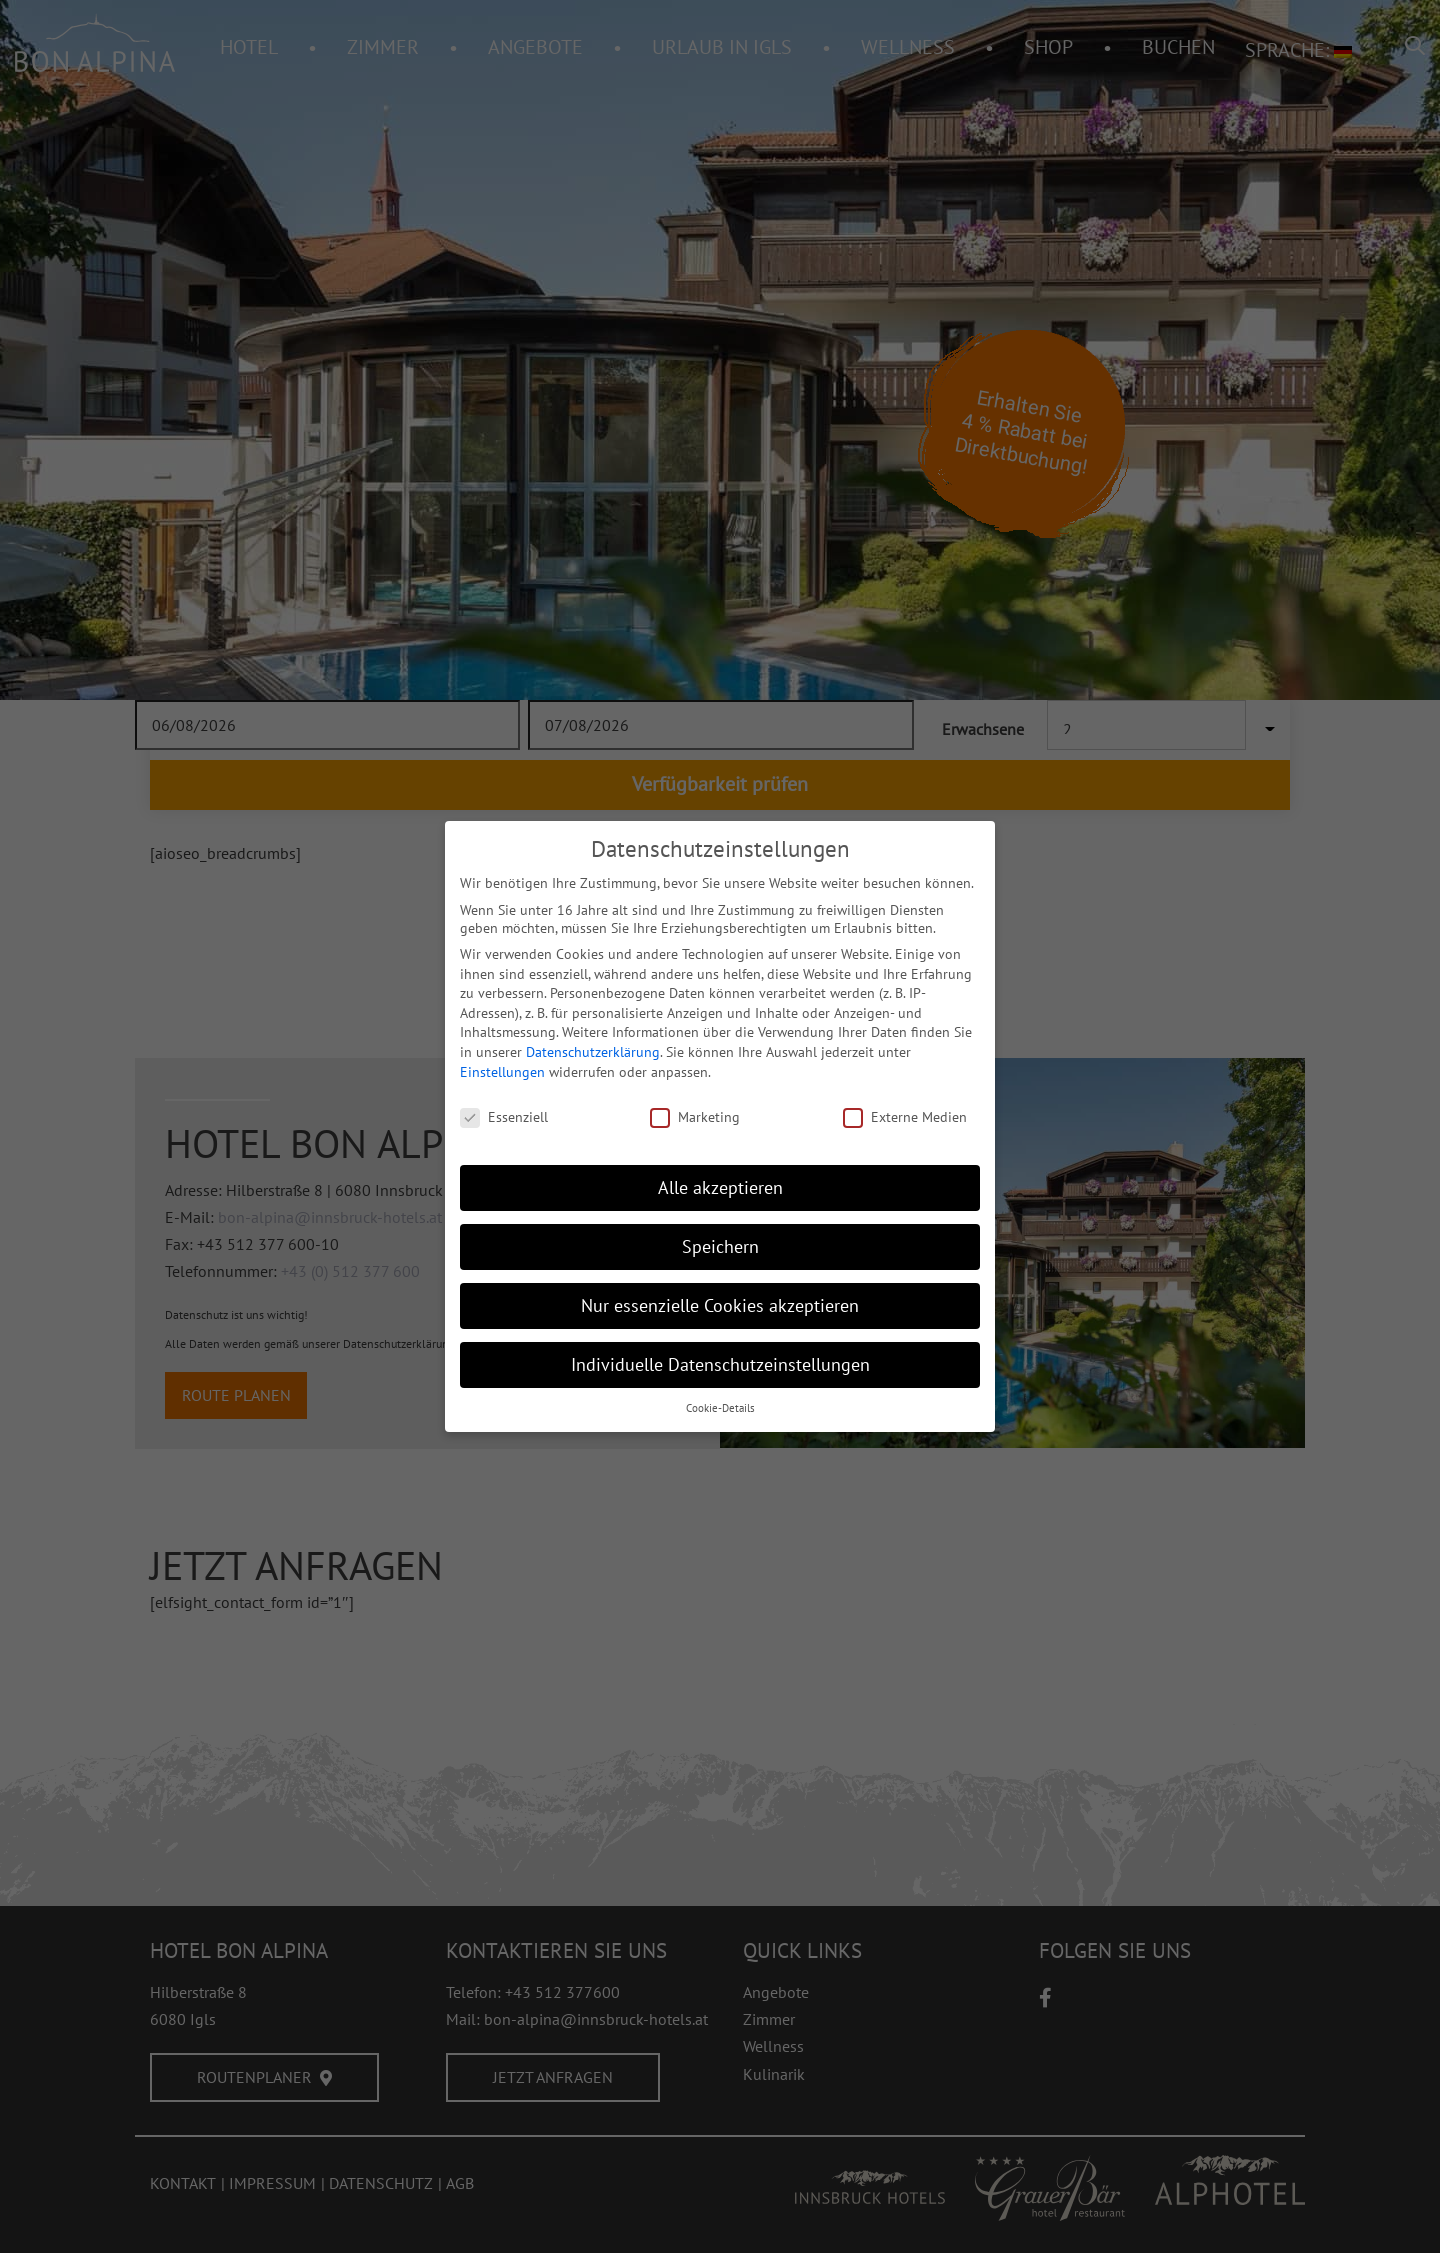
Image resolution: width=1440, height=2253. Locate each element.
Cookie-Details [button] (720, 1408)
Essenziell (504, 1117)
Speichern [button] (720, 1246)
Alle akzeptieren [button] (720, 1187)
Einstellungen (502, 1072)
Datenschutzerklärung (593, 1052)
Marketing (695, 1117)
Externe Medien (905, 1117)
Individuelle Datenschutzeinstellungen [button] (720, 1364)
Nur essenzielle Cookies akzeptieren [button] (720, 1305)
